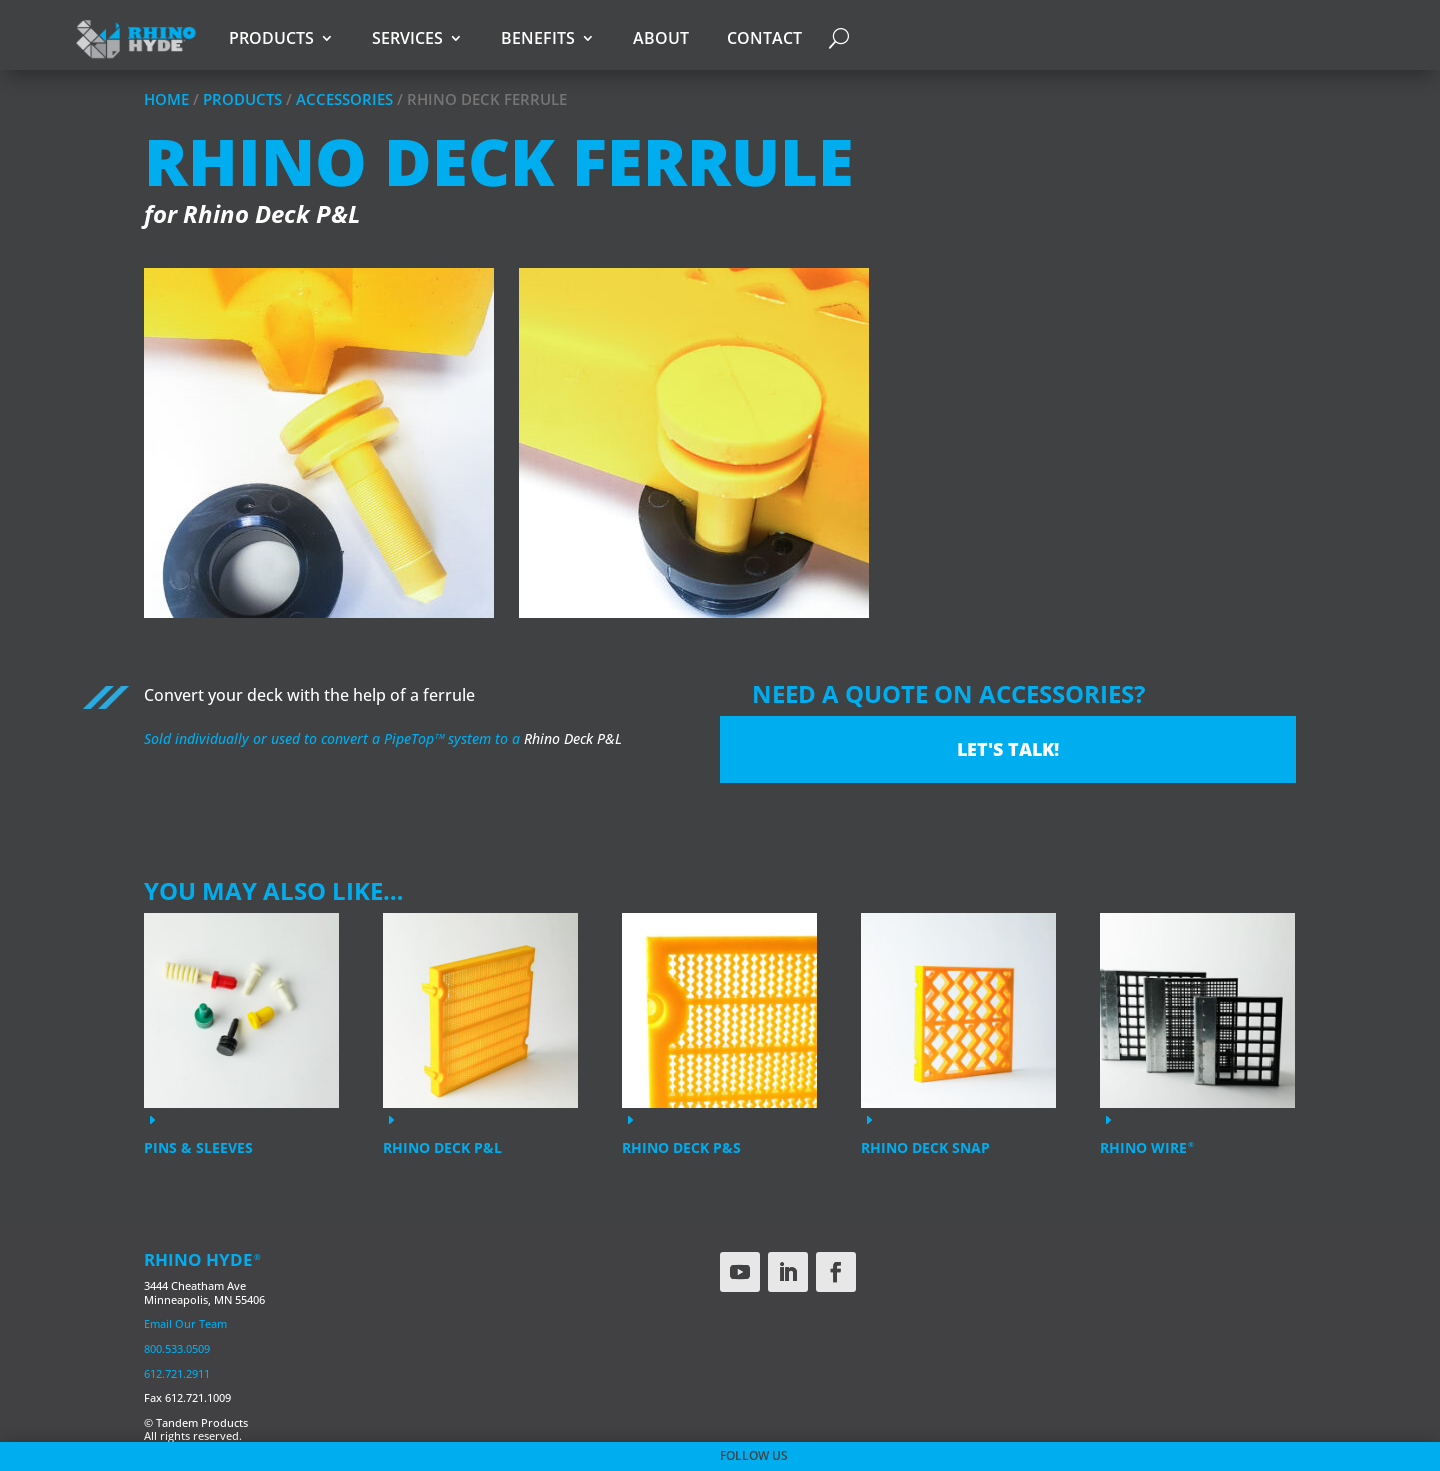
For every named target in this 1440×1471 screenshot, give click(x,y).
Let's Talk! (1008, 749)
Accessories (344, 99)
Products (271, 38)
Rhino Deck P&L (573, 738)
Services (407, 38)
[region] (720, 459)
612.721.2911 (177, 1373)
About (661, 38)
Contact (764, 38)
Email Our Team (185, 1323)
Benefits (538, 38)
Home (166, 99)
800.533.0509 (177, 1348)
